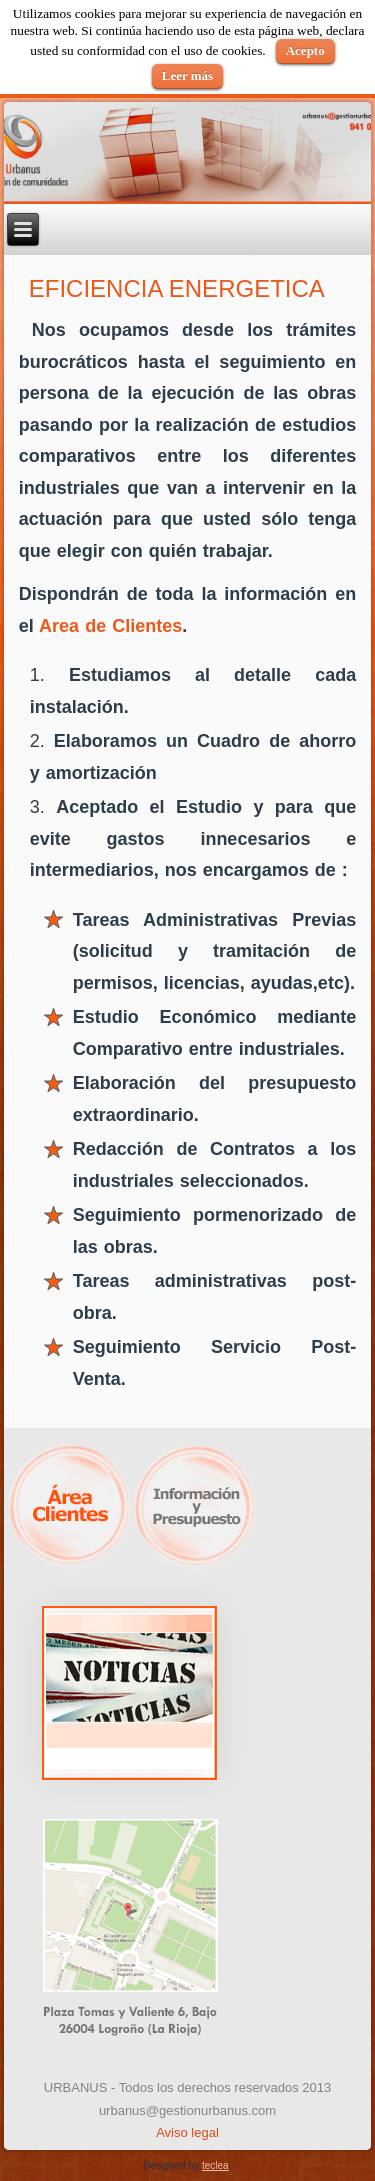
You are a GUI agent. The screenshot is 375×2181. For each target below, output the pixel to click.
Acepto (305, 50)
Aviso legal (187, 2132)
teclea (215, 2165)
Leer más (187, 75)
